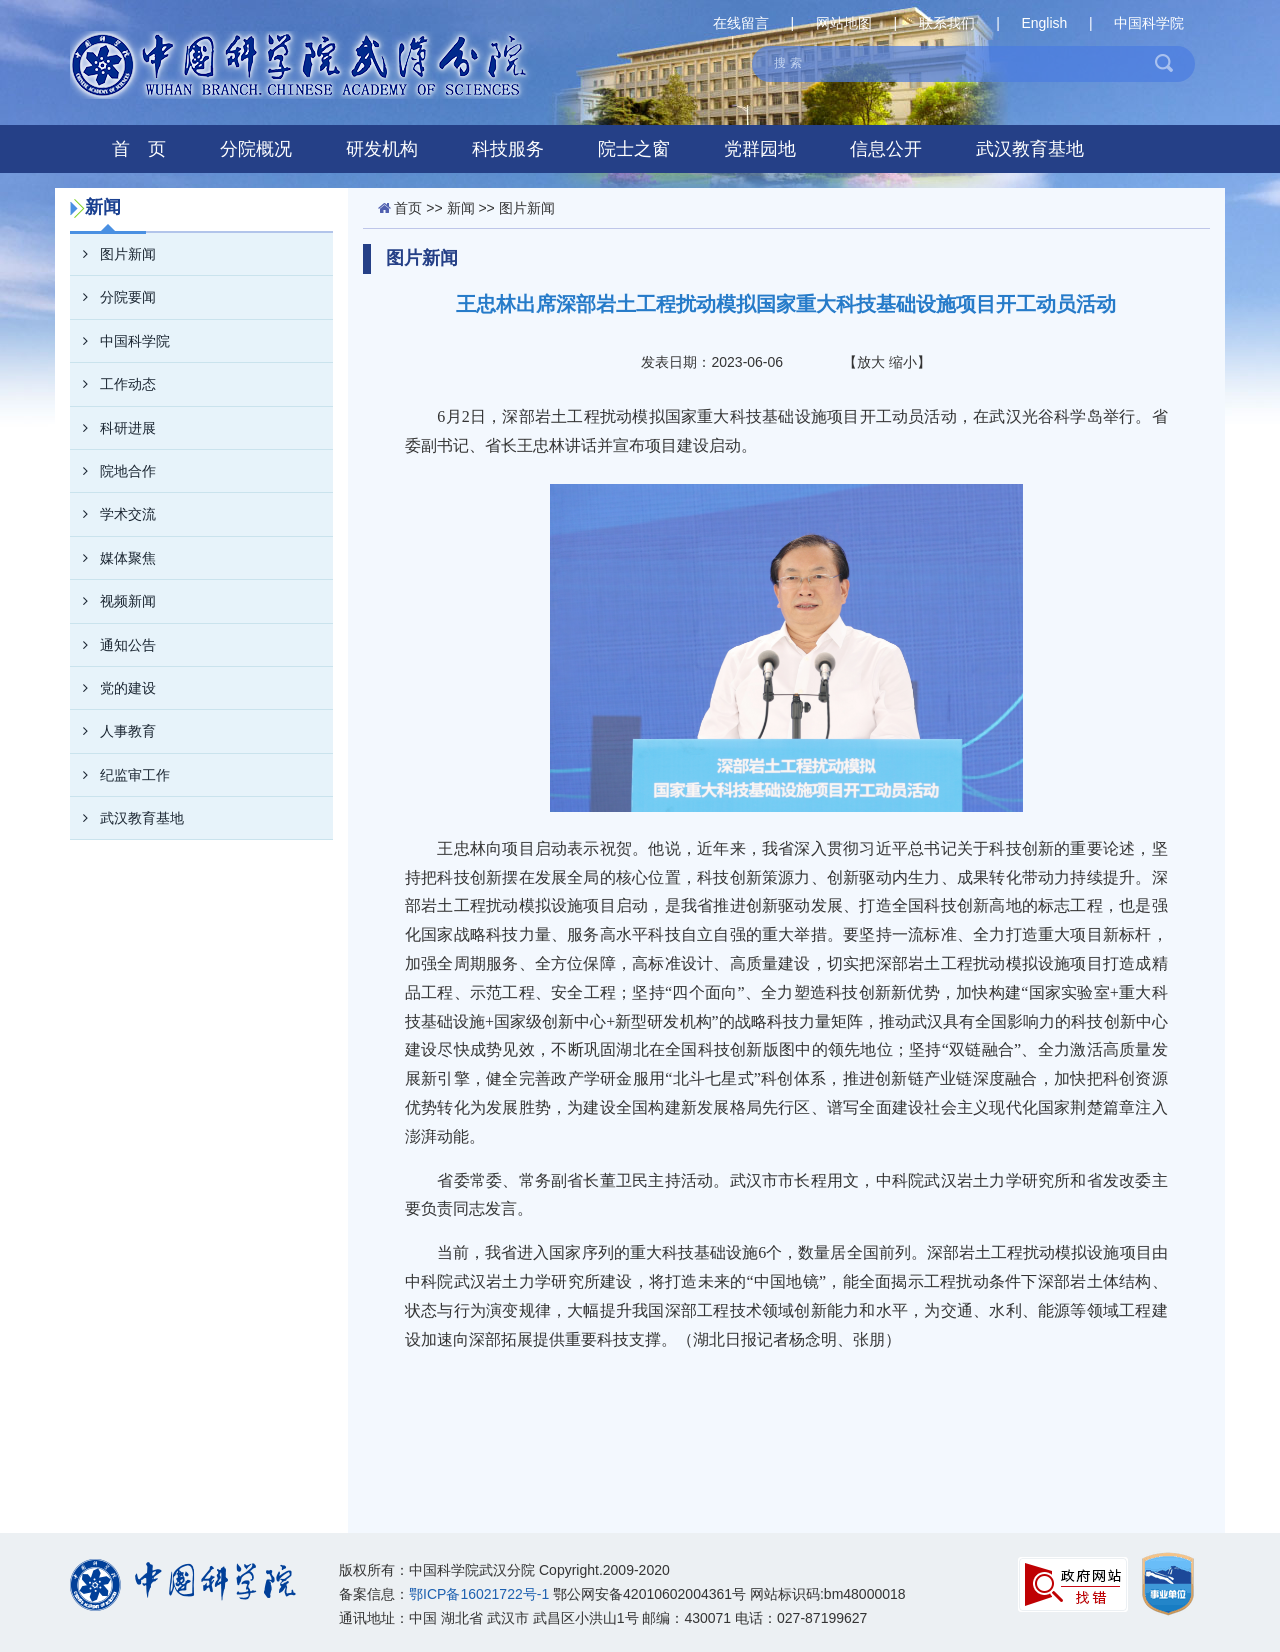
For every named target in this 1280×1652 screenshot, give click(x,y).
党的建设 (113, 688)
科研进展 (113, 428)
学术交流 (113, 514)
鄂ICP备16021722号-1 (479, 1594)
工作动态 (113, 384)
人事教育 (113, 731)
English (1044, 23)
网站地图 (844, 23)
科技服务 (508, 149)
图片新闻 (113, 254)
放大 (871, 362)
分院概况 (256, 149)
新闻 (461, 208)
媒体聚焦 (113, 558)
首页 (408, 208)
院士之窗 (634, 149)
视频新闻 (113, 601)
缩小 (903, 362)
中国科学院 (1149, 23)
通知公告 (113, 645)
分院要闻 (113, 297)
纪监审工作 (120, 775)
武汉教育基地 (1030, 149)
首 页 (139, 149)
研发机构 (382, 149)
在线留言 (741, 23)
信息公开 (886, 149)
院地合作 (113, 471)
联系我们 (947, 23)
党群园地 (760, 149)
